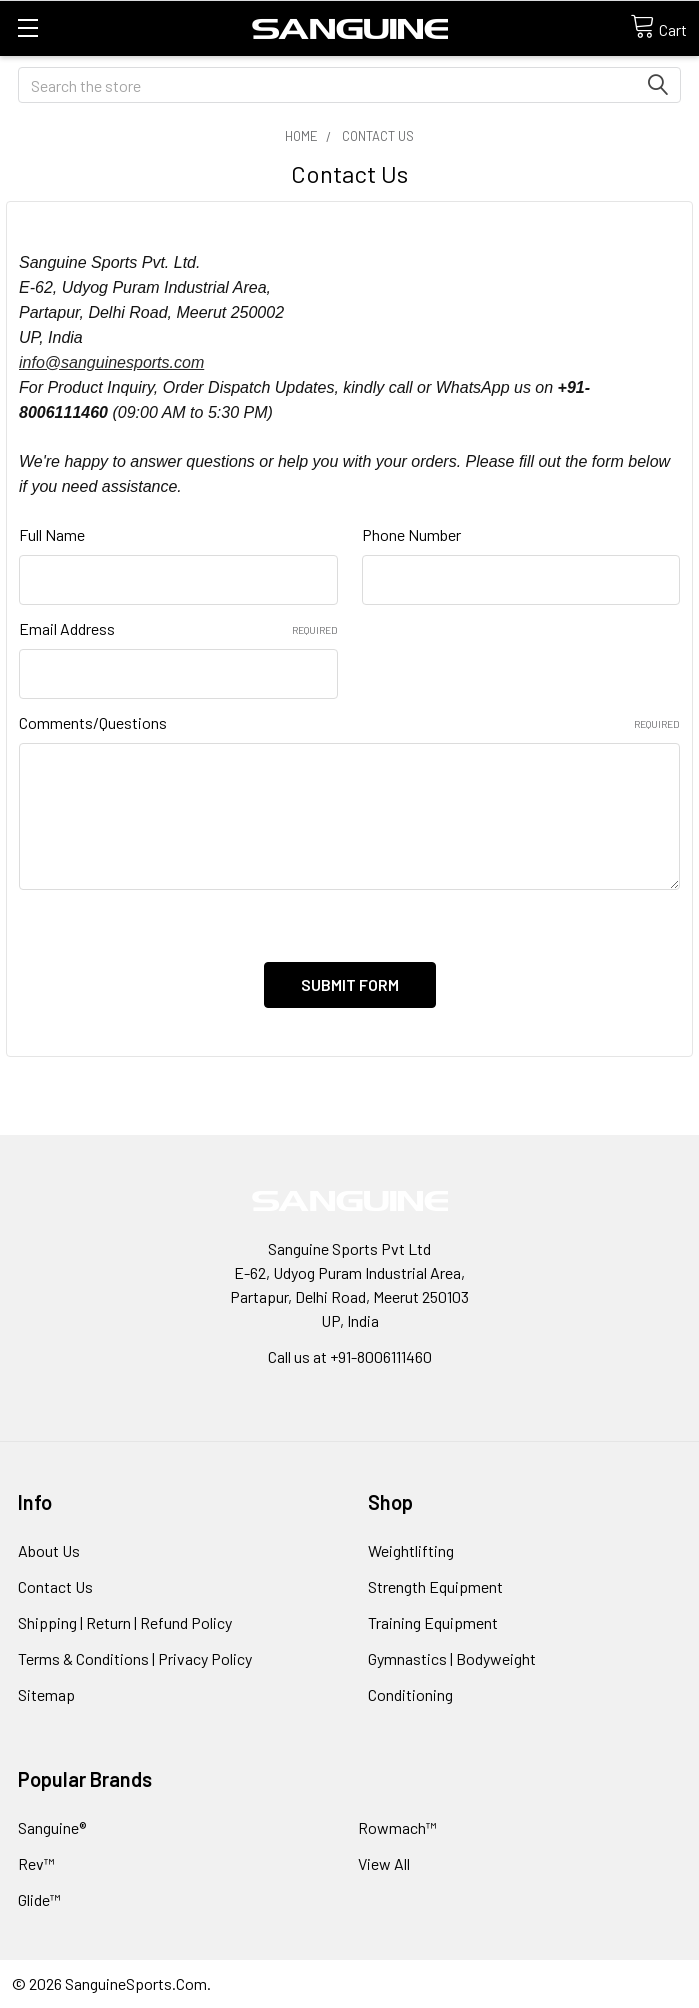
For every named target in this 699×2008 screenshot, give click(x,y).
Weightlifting (411, 1550)
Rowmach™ (397, 1827)
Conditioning (410, 1694)
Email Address (178, 628)
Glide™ (39, 1899)
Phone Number (411, 534)
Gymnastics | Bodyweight (452, 1658)
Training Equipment (433, 1622)
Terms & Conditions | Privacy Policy (135, 1658)
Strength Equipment (435, 1586)
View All (384, 1863)
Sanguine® (52, 1827)
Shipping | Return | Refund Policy (125, 1622)
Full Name (52, 534)
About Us (49, 1550)
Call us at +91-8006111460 (350, 1356)
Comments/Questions (349, 722)
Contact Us (55, 1586)
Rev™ (36, 1863)
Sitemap (46, 1694)
